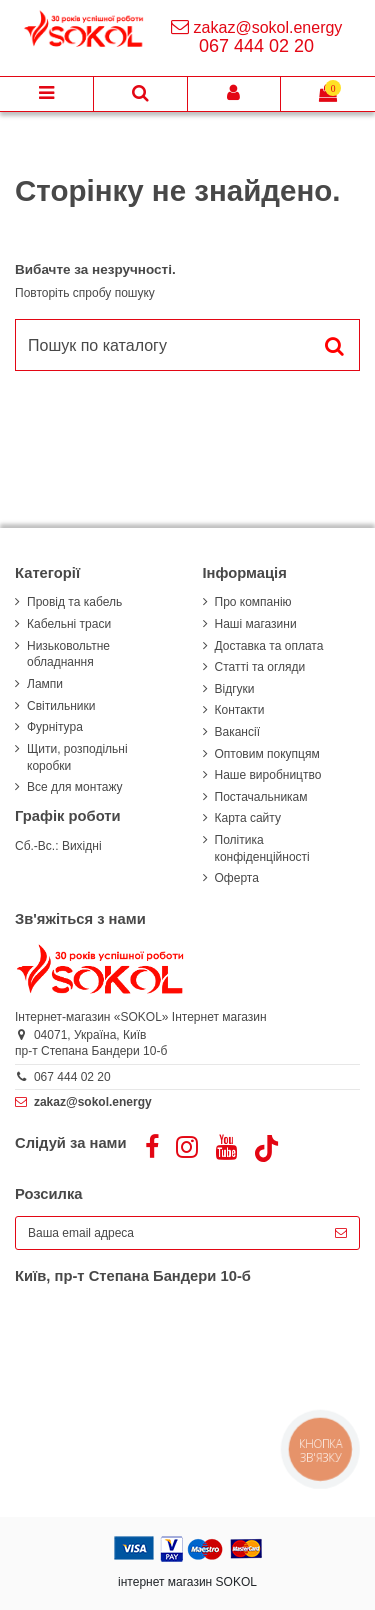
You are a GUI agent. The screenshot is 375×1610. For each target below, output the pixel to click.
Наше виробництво (268, 775)
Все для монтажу (75, 787)
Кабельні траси (69, 624)
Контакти (240, 710)
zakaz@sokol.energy (268, 27)
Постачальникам (261, 797)
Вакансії (238, 732)
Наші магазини (256, 624)
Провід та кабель (74, 602)
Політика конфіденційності (262, 848)
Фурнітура (55, 727)
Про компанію (253, 602)
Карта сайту (248, 818)
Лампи (45, 684)
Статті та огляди (260, 667)
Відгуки (235, 689)
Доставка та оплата (269, 646)
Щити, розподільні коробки (77, 757)
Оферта (237, 878)
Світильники (61, 706)
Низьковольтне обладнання (68, 654)
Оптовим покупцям (267, 754)
